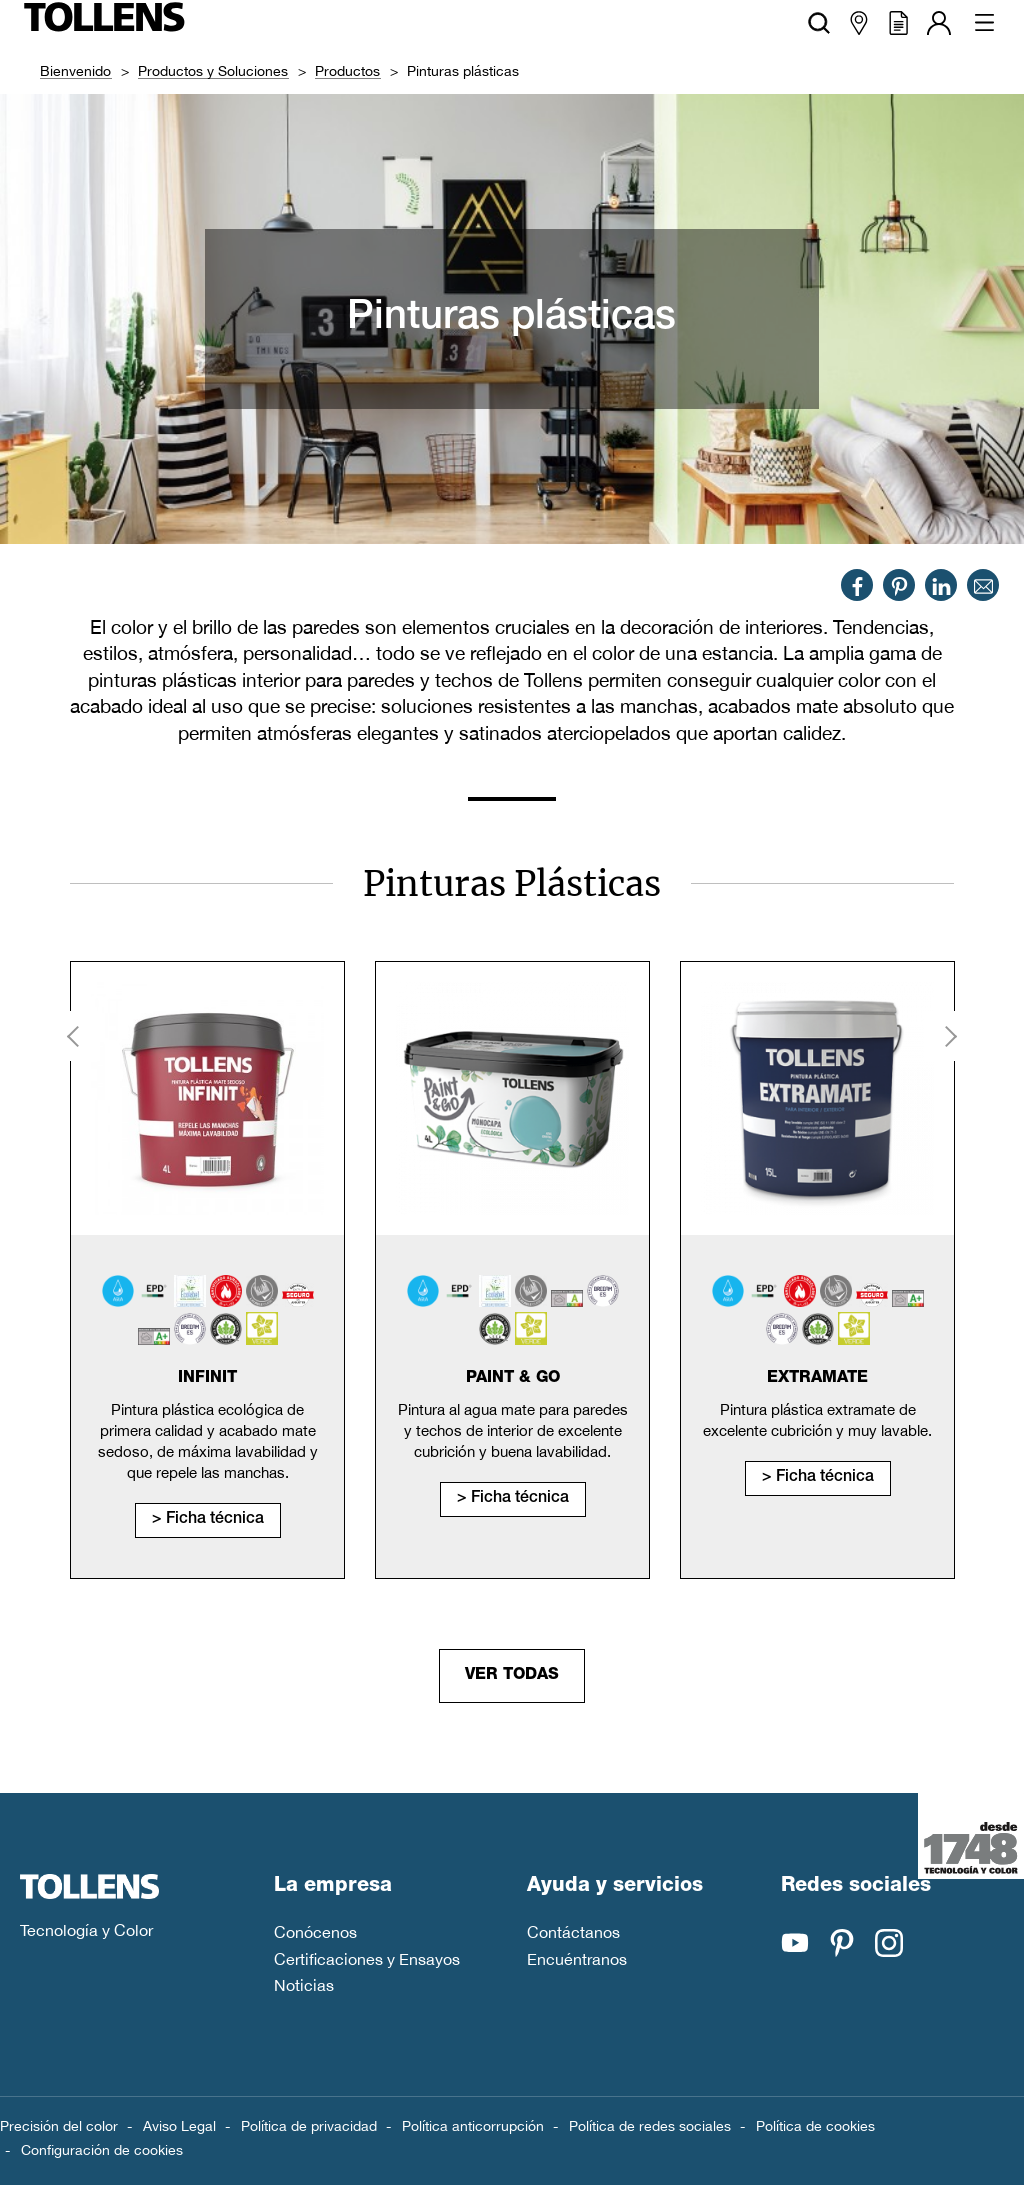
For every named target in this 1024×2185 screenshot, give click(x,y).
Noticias (304, 1985)
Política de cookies (815, 2126)
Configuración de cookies (102, 2150)
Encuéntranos (577, 1959)
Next (949, 1036)
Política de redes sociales (650, 2126)
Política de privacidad (309, 2126)
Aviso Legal (179, 2126)
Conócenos (315, 1932)
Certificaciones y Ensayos (367, 1959)
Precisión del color (59, 2126)
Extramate (817, 1379)
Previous (75, 1036)
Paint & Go (513, 1379)
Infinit (207, 1379)
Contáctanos (573, 1932)
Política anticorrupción (473, 2126)
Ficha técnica (215, 1520)
